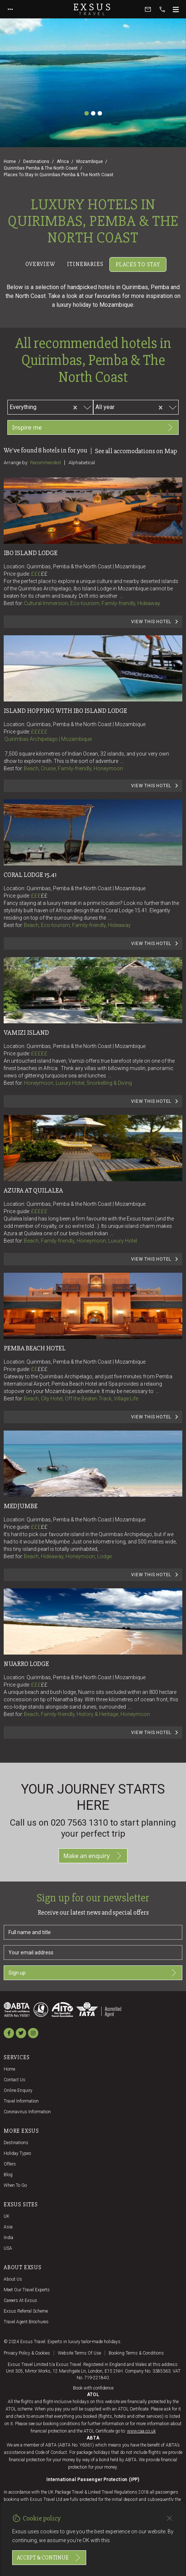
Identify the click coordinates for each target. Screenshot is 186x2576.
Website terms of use (79, 2353)
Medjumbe (21, 1506)
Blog (8, 2174)
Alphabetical (82, 462)
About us (13, 2279)
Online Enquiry (18, 2090)
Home (10, 161)
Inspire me (93, 427)
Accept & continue (49, 2557)
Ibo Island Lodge (30, 553)
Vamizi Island (26, 1032)
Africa (63, 161)
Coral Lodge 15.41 (30, 875)
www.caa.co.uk (141, 2431)
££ (44, 574)
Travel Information (21, 2101)
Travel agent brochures (26, 2321)
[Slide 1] (86, 113)
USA (8, 2248)
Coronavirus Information (27, 2111)
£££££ (39, 732)
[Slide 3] (100, 113)
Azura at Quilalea (33, 1190)
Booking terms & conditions (136, 2353)
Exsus (93, 9)
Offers (10, 2164)
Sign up (93, 1972)
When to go (15, 2185)
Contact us (14, 2079)
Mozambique (89, 161)
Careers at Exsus (20, 2300)
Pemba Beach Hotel (35, 1348)
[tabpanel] (93, 1016)
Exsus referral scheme (26, 2311)
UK (7, 2216)
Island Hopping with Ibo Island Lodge (65, 711)
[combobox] (52, 406)
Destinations (36, 161)
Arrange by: (16, 462)
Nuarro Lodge (26, 1664)
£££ (39, 574)
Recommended (45, 462)
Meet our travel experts (27, 2289)
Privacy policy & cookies (27, 2353)
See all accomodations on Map (136, 451)
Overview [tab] (40, 264)
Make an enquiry (93, 1856)
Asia (8, 2226)
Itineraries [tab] (85, 264)
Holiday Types (17, 2153)
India (8, 2237)
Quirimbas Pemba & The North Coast (41, 168)
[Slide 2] (93, 113)
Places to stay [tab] (138, 264)
